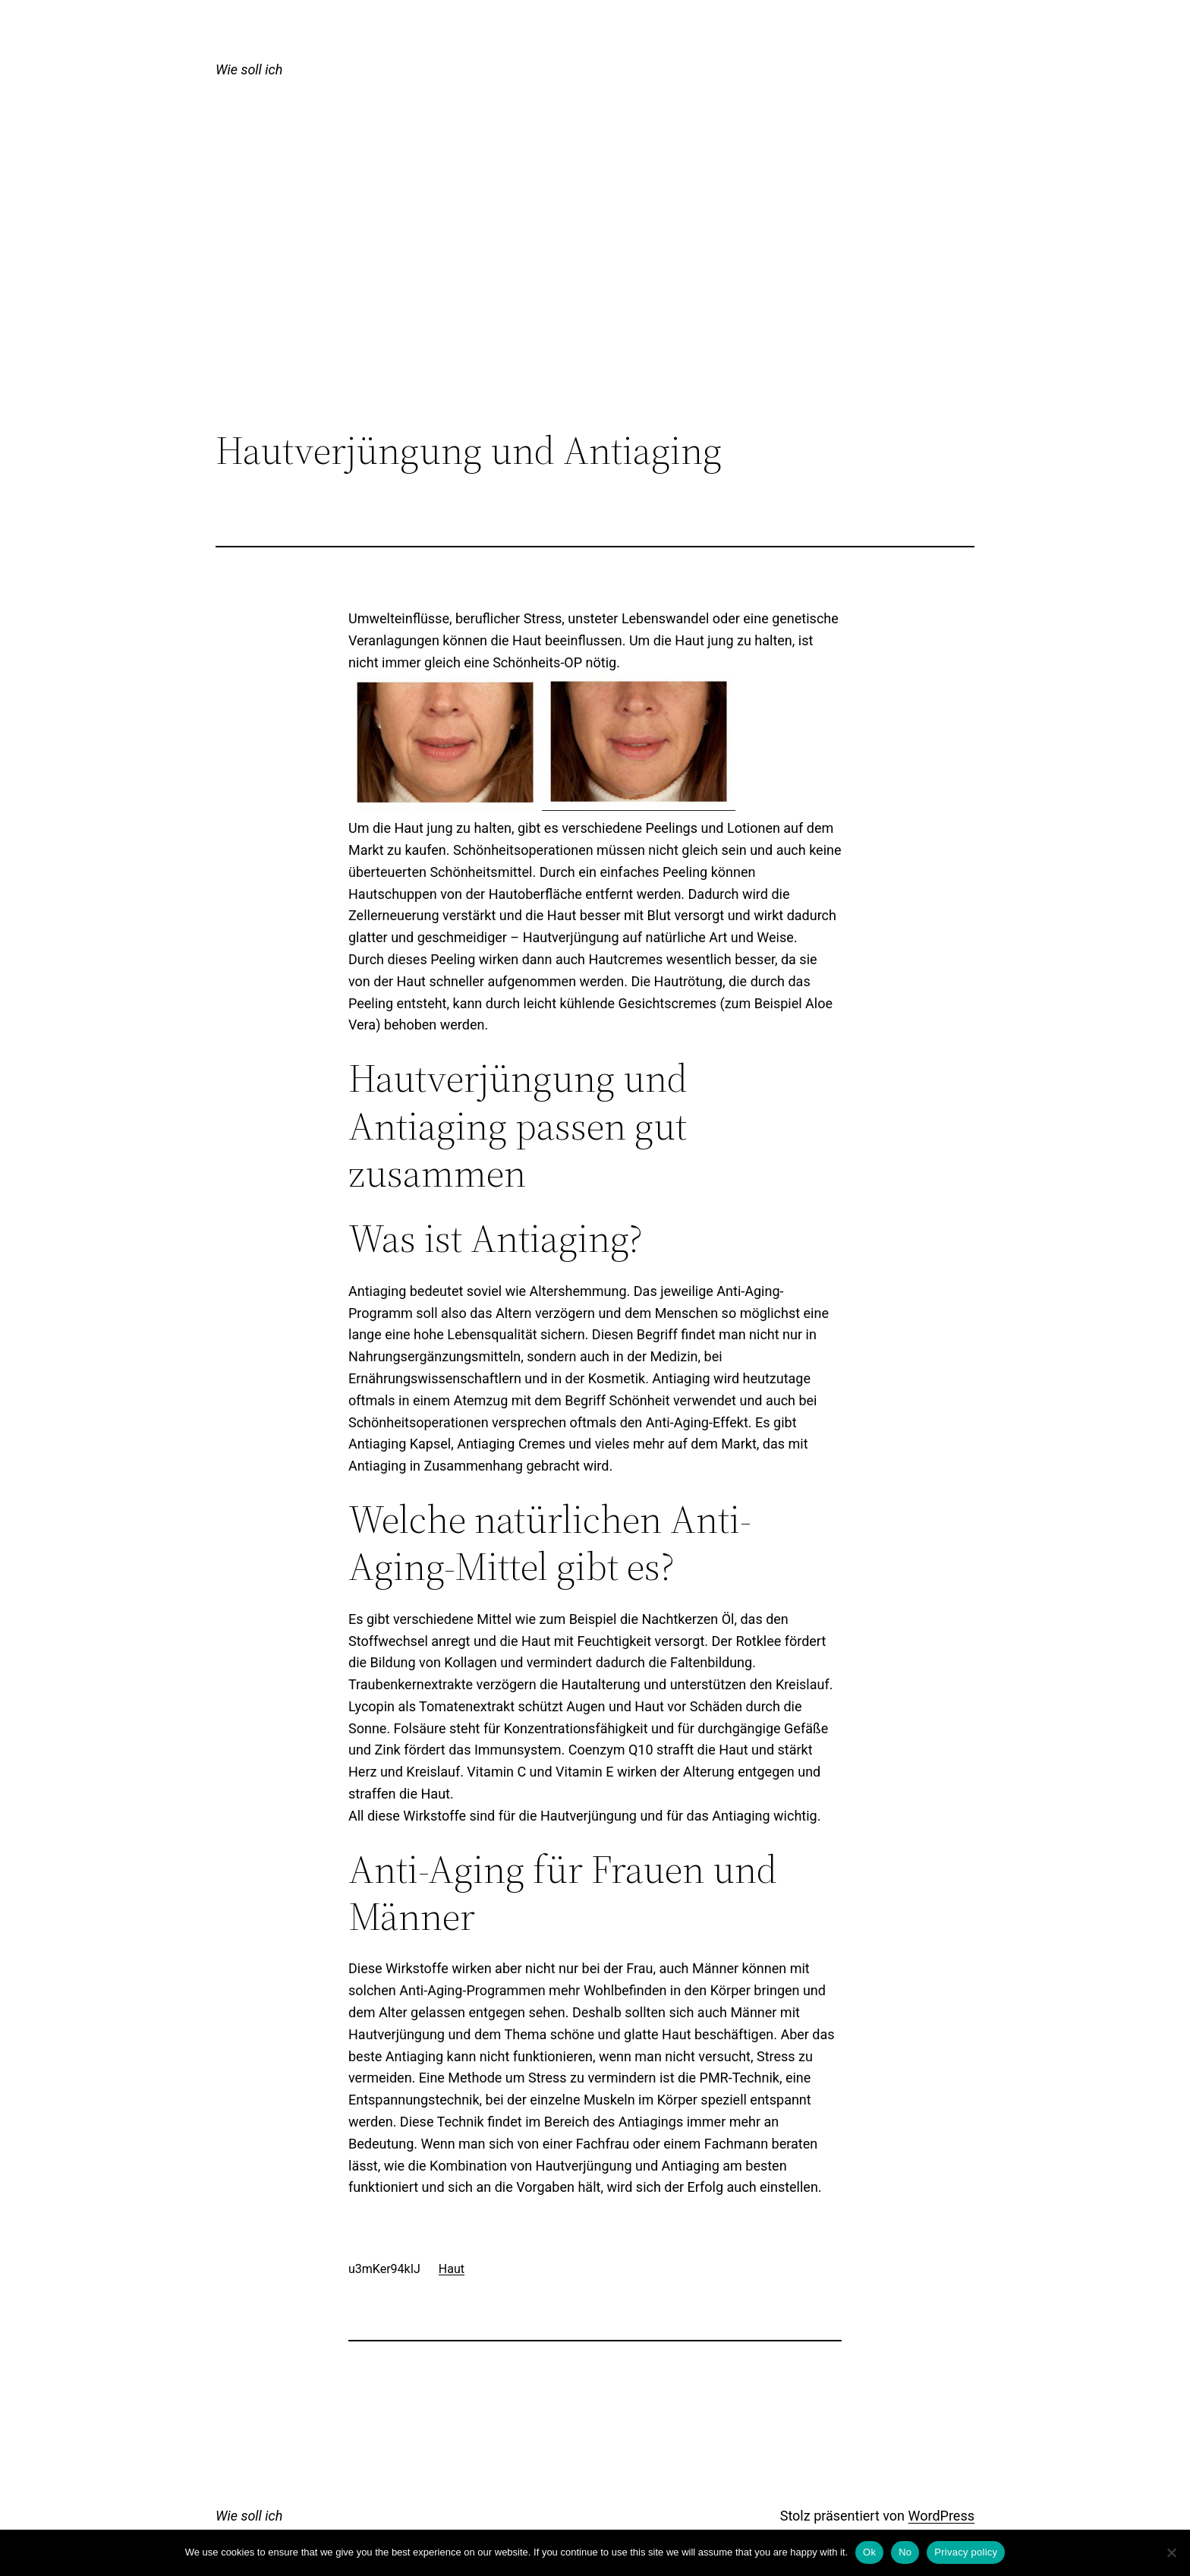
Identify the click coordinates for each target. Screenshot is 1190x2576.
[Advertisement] (595, 303)
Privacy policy (965, 2552)
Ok (869, 2552)
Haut (451, 2269)
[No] (1171, 2552)
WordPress (941, 2516)
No (905, 2552)
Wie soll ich (249, 69)
